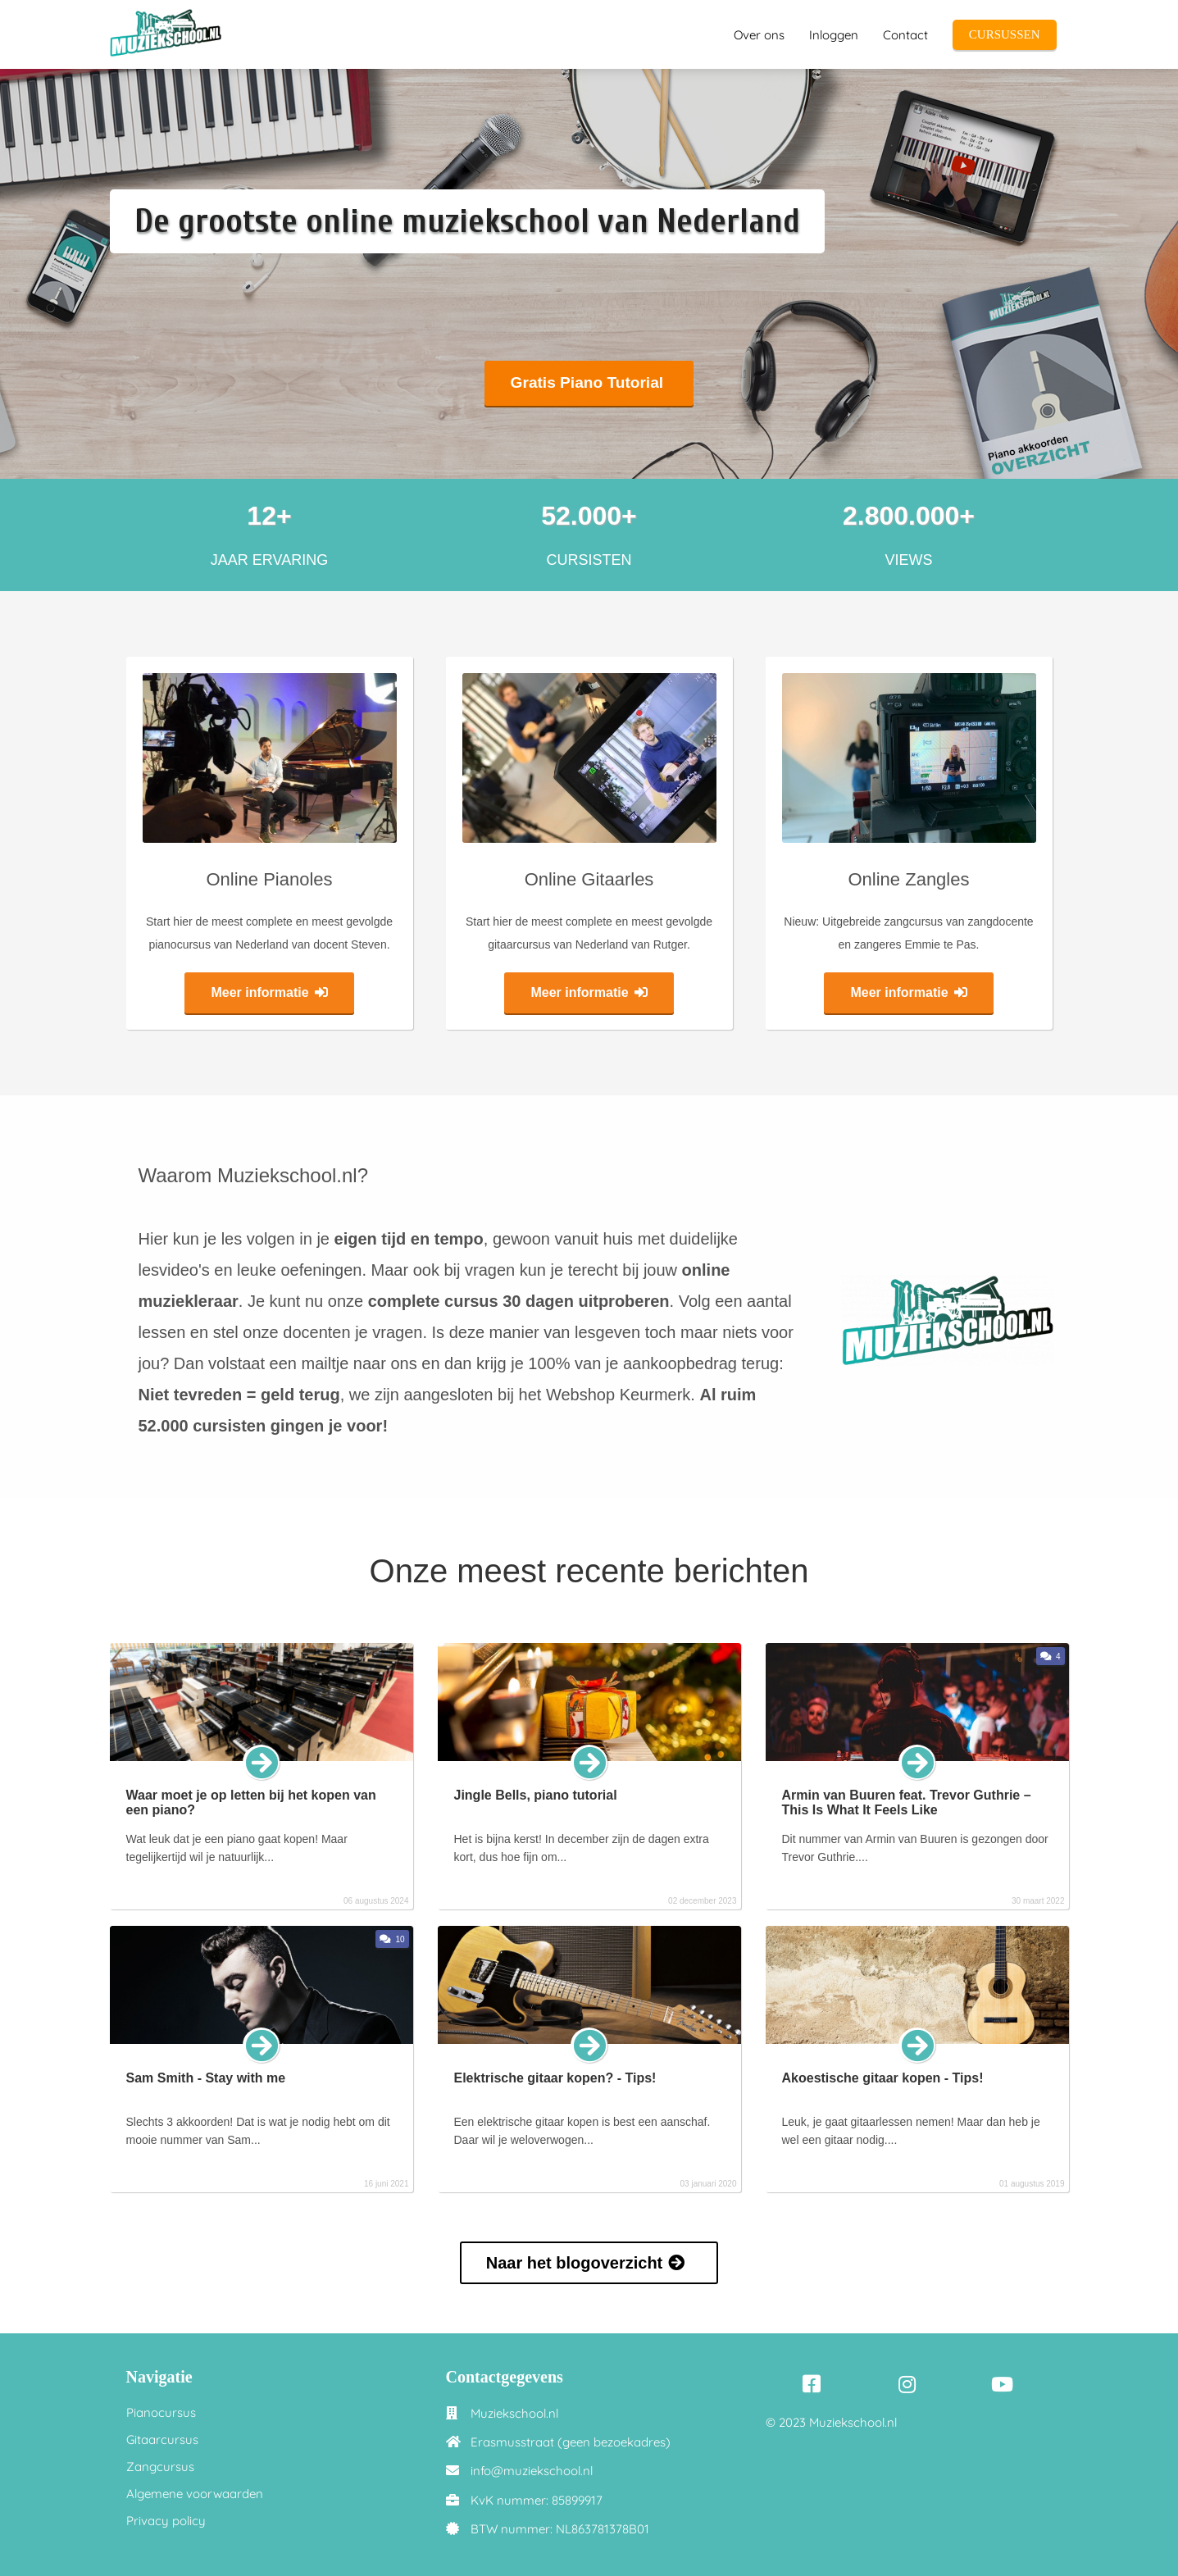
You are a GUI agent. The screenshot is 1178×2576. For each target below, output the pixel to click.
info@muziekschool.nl (532, 2470)
